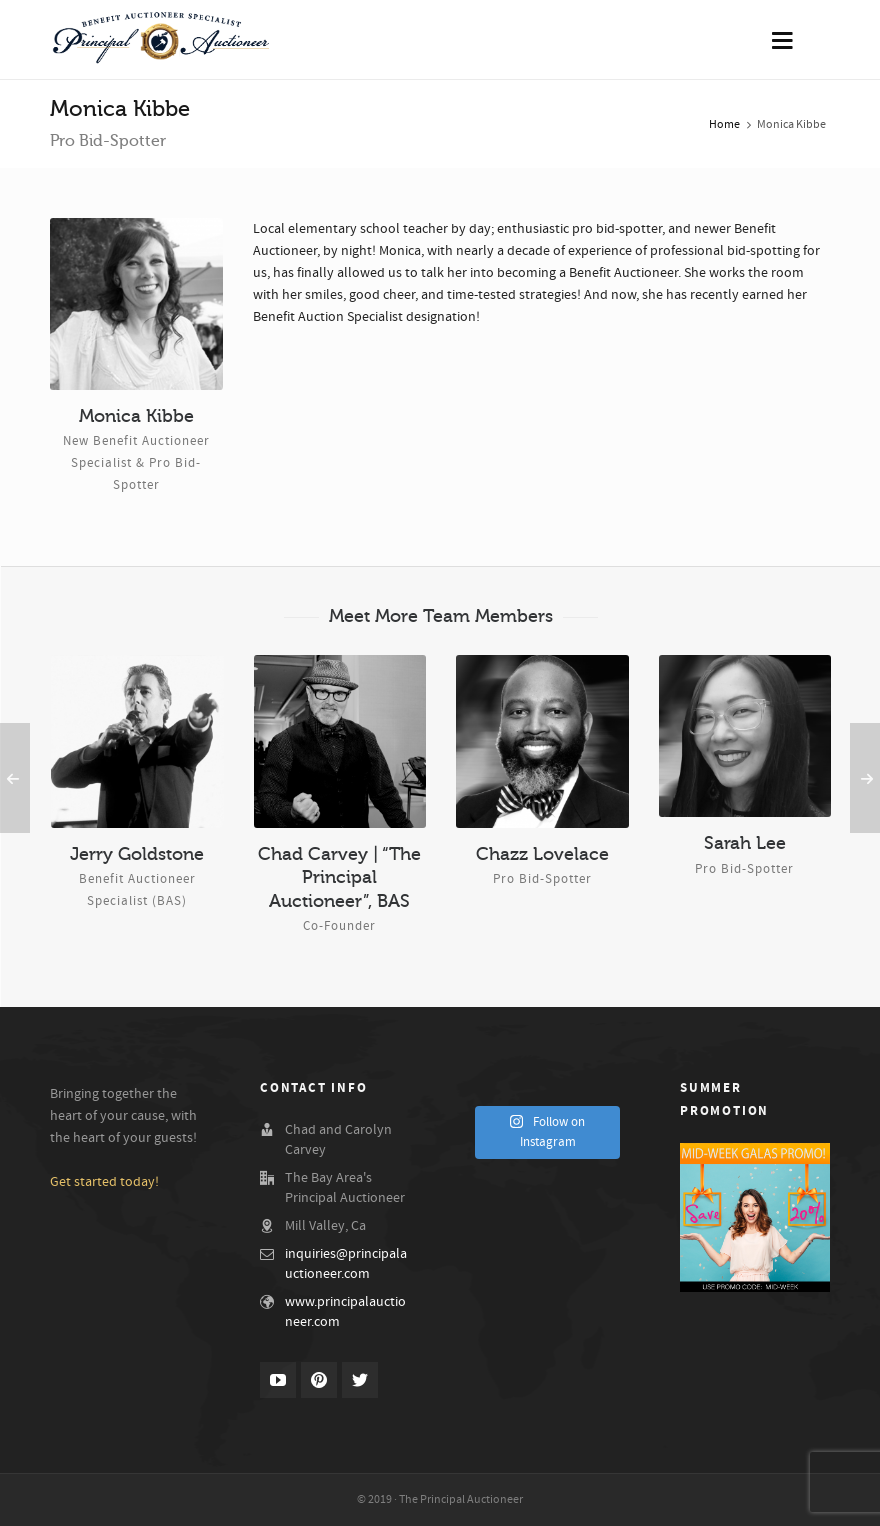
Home (724, 124)
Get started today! (104, 1182)
